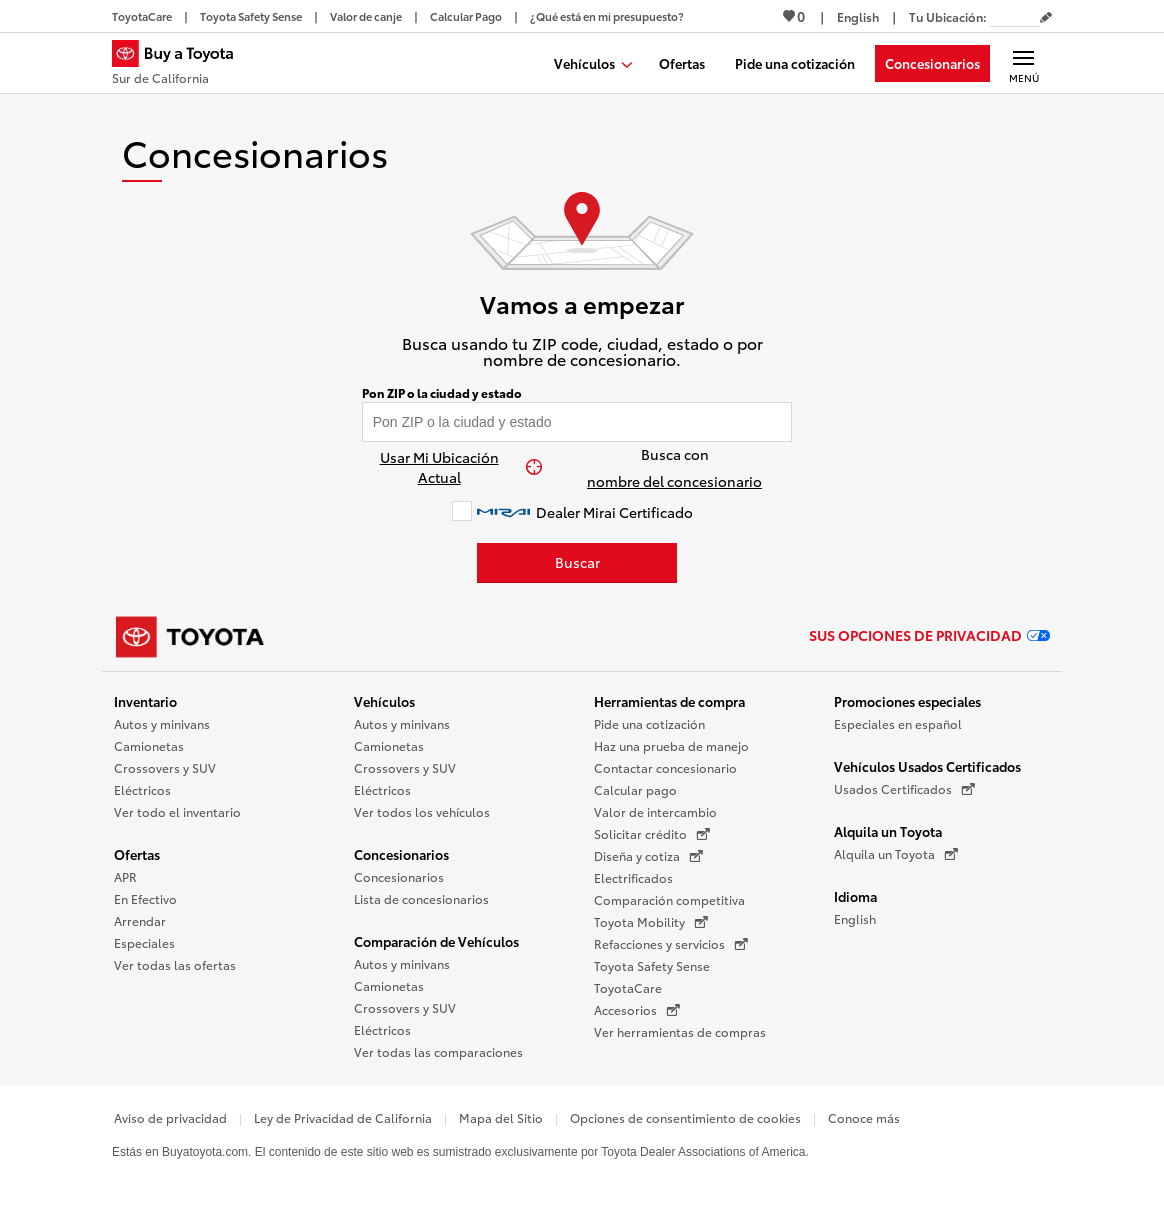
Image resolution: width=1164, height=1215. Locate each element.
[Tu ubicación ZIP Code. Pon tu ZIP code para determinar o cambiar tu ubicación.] (1015, 16)
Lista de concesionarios (421, 898)
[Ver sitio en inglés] (858, 16)
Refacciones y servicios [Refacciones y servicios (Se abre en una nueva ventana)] (671, 944)
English (855, 918)
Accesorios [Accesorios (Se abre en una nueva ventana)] (637, 1010)
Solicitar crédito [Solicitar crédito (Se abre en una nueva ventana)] (652, 834)
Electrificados (633, 877)
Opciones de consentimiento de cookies (685, 1117)
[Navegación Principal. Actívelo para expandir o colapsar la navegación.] (1023, 63)
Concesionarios (401, 854)
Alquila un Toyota (888, 831)
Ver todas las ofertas (175, 964)
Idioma (855, 896)
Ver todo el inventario (177, 811)
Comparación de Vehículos (436, 941)
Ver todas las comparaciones (438, 1051)
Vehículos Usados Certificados (927, 766)
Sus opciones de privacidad (929, 635)
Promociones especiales (907, 701)
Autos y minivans (162, 723)
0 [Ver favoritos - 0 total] (794, 16)
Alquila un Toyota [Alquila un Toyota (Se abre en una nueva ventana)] (896, 854)
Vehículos (384, 701)
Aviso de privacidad (170, 1117)
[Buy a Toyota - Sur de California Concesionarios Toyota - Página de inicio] (181, 65)
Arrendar (140, 920)
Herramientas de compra (669, 701)
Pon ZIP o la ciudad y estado (442, 393)
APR (125, 876)
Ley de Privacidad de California (343, 1117)
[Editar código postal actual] (1046, 18)
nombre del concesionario (674, 481)
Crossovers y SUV (165, 767)
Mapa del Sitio (501, 1117)
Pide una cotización (649, 723)
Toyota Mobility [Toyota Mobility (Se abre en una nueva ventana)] (651, 922)
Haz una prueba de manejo (671, 745)
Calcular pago (635, 789)
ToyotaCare (628, 987)
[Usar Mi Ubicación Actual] (449, 467)
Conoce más (864, 1117)
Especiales (144, 942)
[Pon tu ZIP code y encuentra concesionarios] (577, 422)
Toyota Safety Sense (652, 965)
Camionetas (149, 745)
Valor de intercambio (655, 811)
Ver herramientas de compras (680, 1031)
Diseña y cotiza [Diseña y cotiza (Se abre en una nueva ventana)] (648, 856)
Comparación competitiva (669, 899)
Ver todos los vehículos (422, 811)
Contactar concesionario (665, 767)
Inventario (145, 701)
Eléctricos (142, 789)
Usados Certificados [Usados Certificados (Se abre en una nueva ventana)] (904, 789)
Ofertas (137, 854)
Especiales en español (898, 723)
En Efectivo (145, 898)
